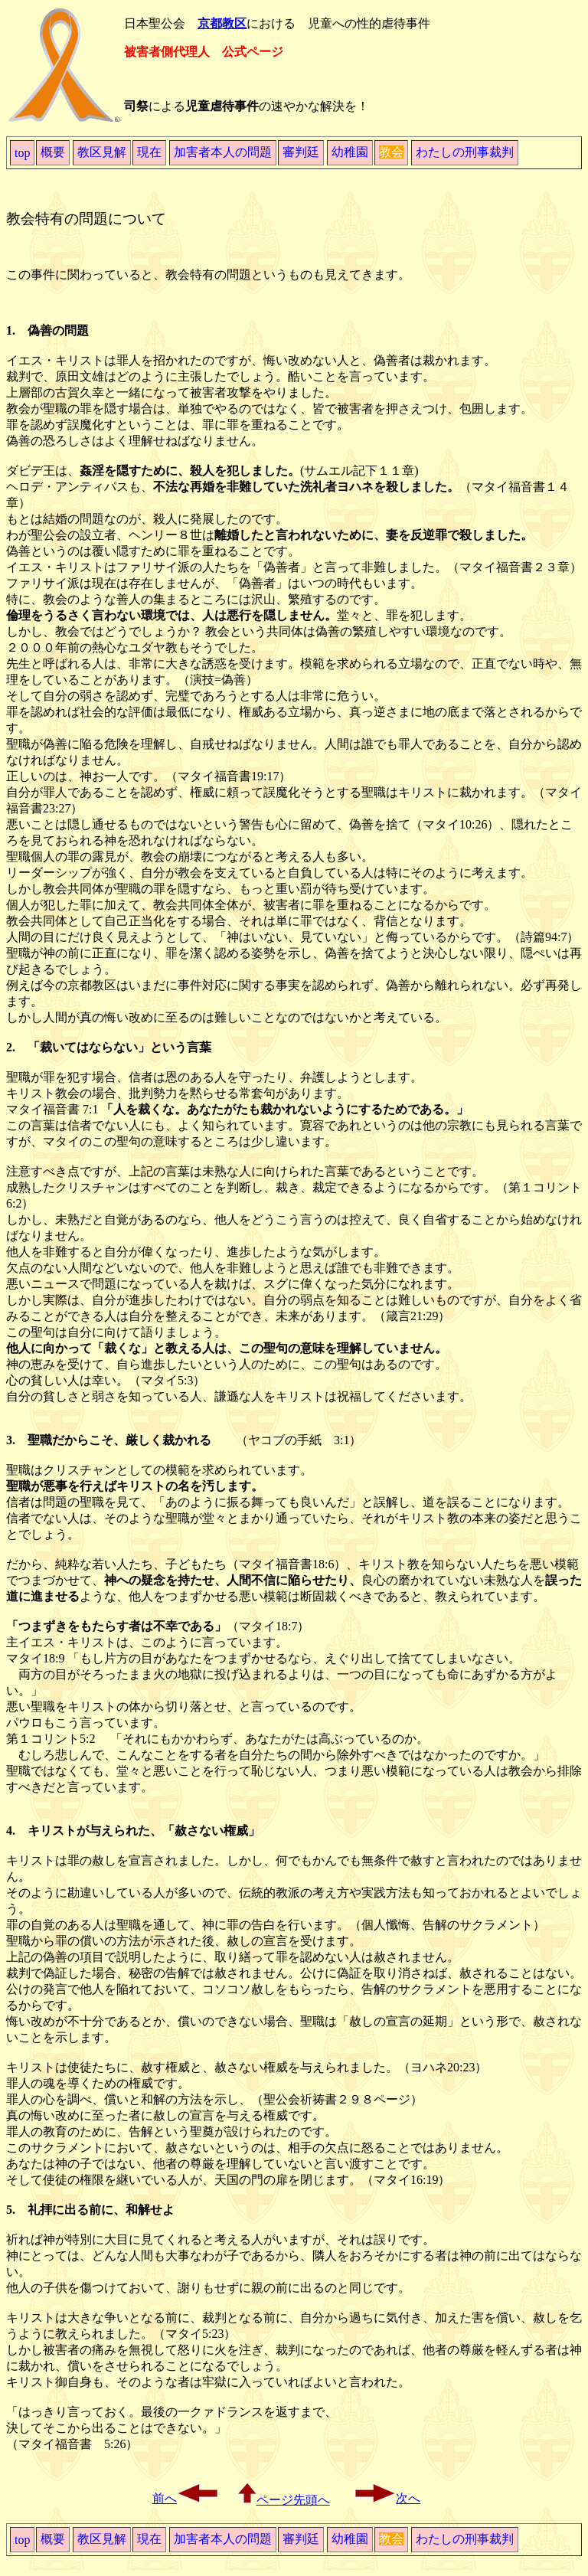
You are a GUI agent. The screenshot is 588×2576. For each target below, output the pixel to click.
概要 (53, 152)
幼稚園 (350, 152)
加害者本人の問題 (223, 152)
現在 (149, 152)
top (22, 152)
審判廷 (301, 152)
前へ (186, 2498)
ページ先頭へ (284, 2499)
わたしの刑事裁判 (465, 152)
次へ (386, 2498)
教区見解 (101, 152)
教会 (391, 152)
